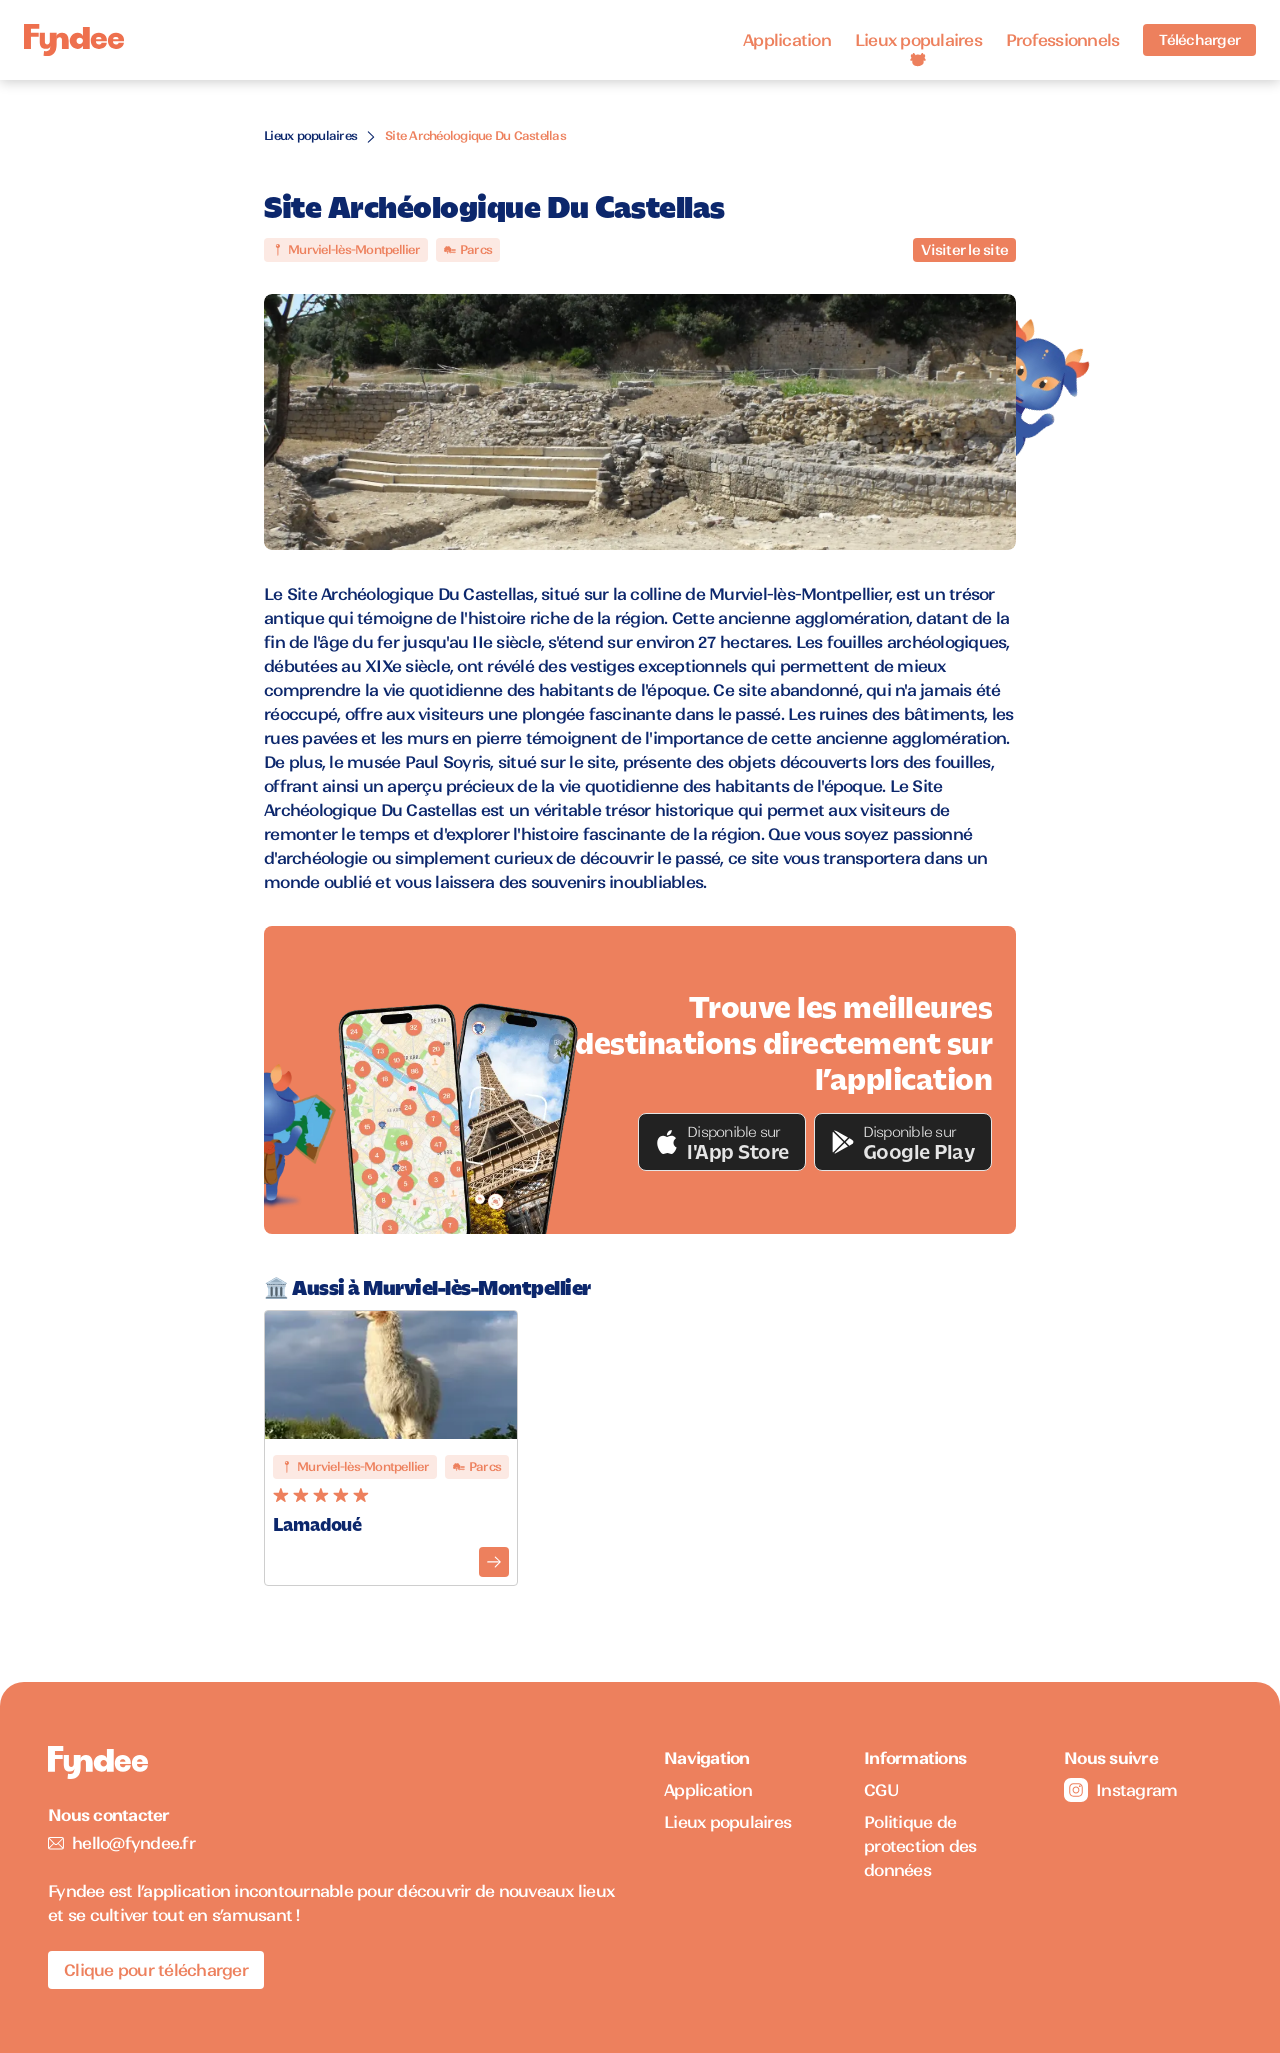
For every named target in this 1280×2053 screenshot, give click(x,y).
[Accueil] (74, 40)
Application (787, 40)
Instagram (1120, 1790)
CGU (881, 1790)
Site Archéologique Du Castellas (475, 135)
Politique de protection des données (920, 1846)
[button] (722, 1142)
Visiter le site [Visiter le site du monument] (964, 250)
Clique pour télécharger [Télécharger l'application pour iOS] (156, 1970)
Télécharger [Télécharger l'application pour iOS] (1199, 40)
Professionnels (1063, 40)
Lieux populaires (918, 40)
